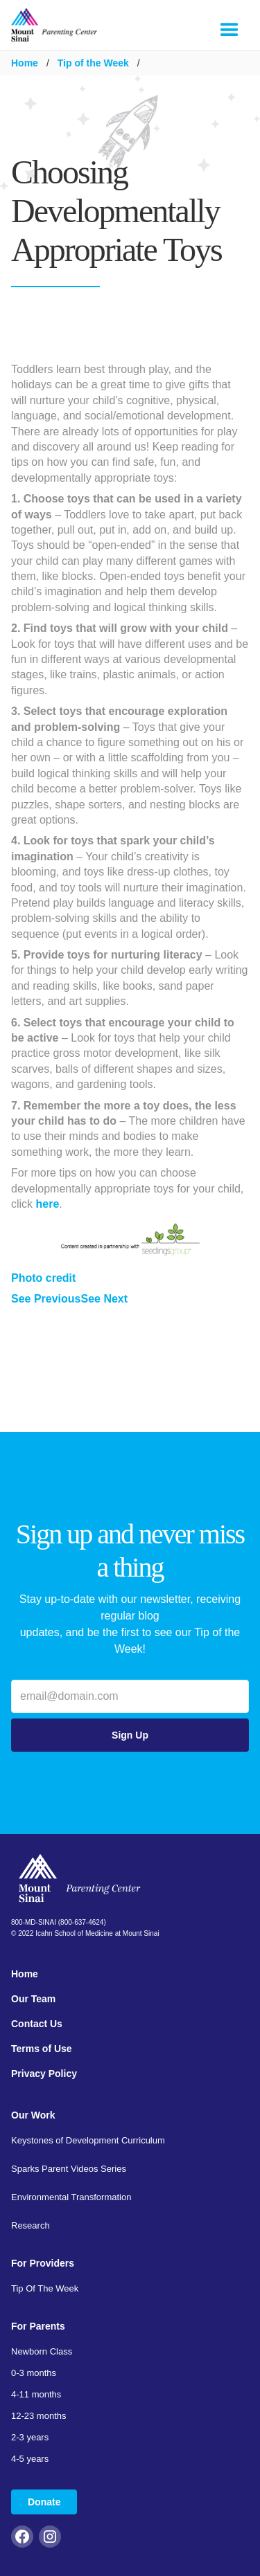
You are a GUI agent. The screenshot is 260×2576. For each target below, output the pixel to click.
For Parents (38, 2326)
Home (24, 63)
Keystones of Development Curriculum (88, 2140)
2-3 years (30, 2437)
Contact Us (36, 2023)
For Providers (42, 2263)
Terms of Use (41, 2048)
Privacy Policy (44, 2073)
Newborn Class (41, 2351)
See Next (104, 1299)
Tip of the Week (93, 63)
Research (30, 2225)
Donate (44, 2501)
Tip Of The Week (44, 2288)
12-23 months (39, 2416)
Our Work (33, 2115)
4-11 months (36, 2394)
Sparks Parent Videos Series (68, 2169)
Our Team (33, 1998)
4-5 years (30, 2458)
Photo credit (43, 1278)
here (48, 1204)
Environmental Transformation (71, 2197)
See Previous (46, 1299)
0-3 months (33, 2373)
